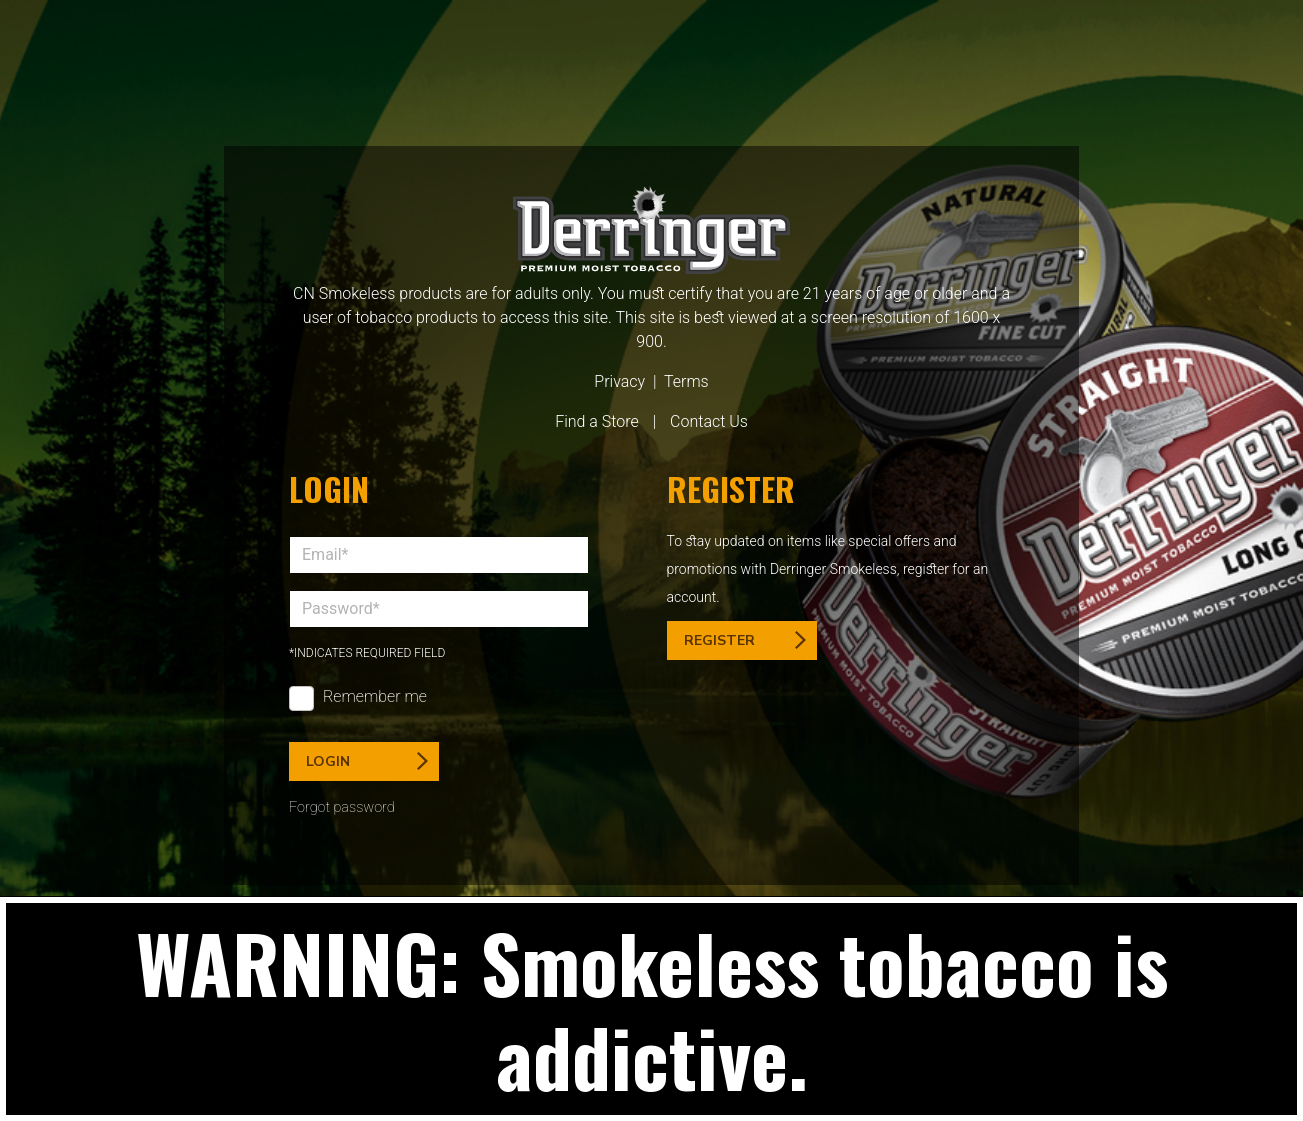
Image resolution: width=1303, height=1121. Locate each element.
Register (745, 640)
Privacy (619, 381)
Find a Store (597, 421)
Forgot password (342, 807)
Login (367, 761)
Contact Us (709, 421)
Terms (686, 381)
